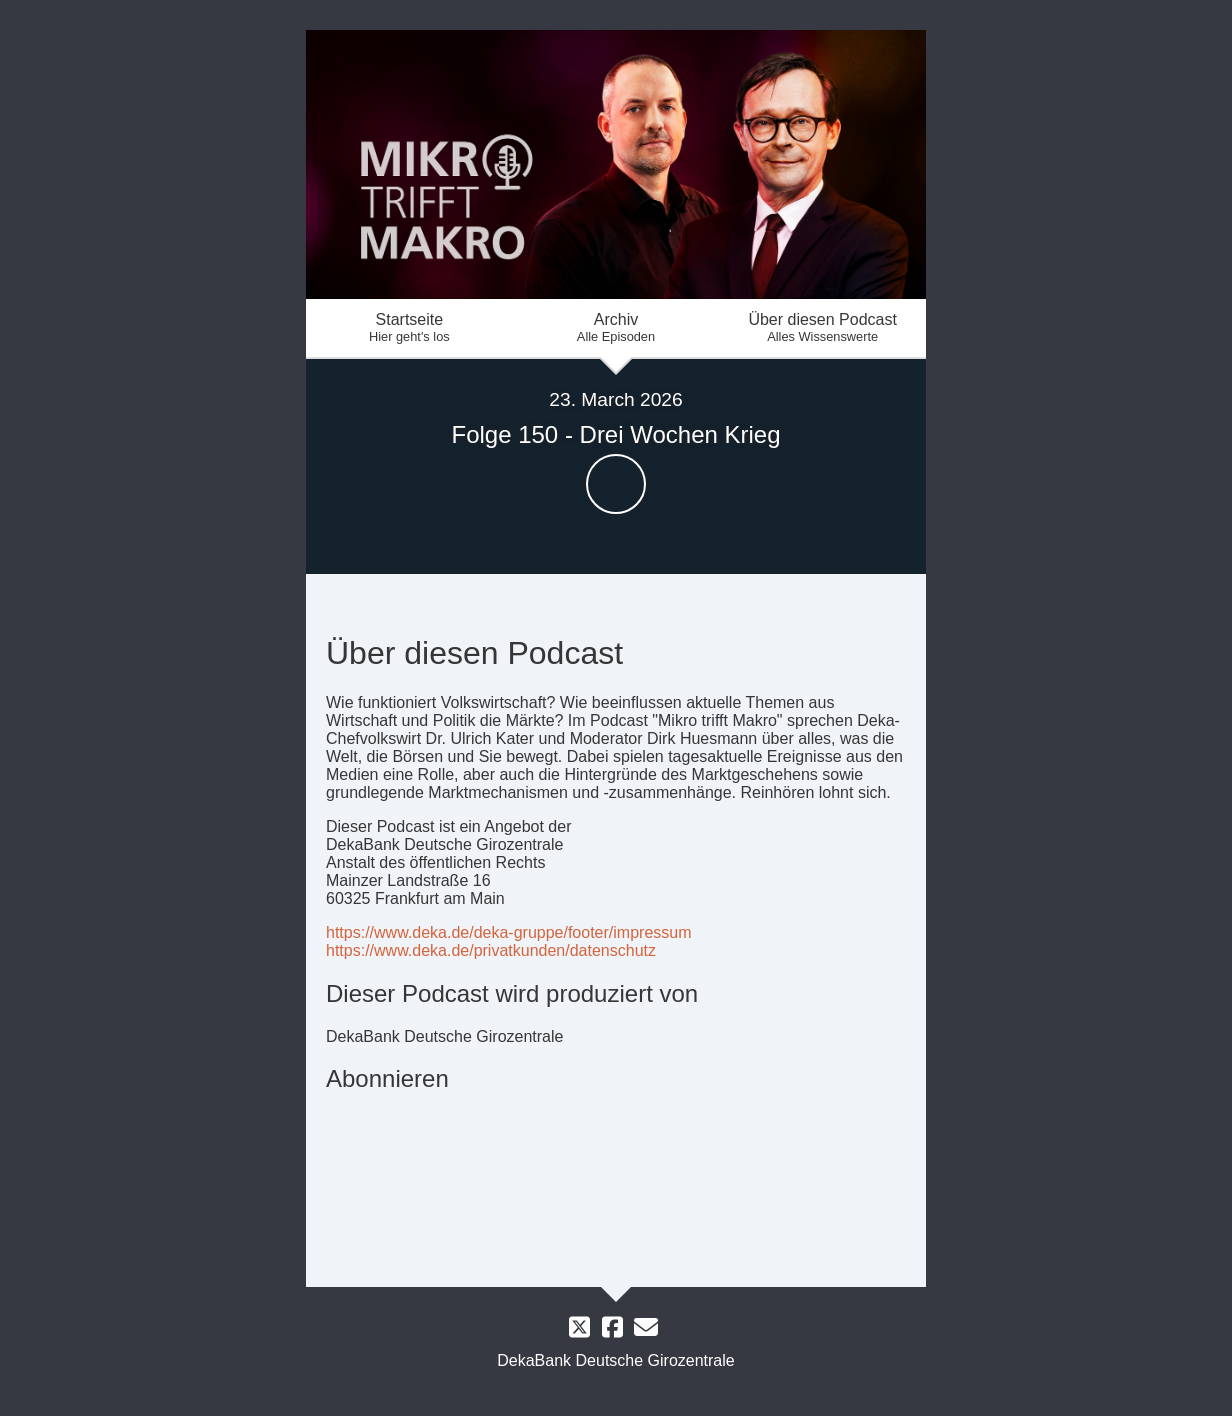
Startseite (409, 327)
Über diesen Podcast (822, 327)
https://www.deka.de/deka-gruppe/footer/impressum (509, 932)
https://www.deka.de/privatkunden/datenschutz (491, 950)
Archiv (616, 327)
